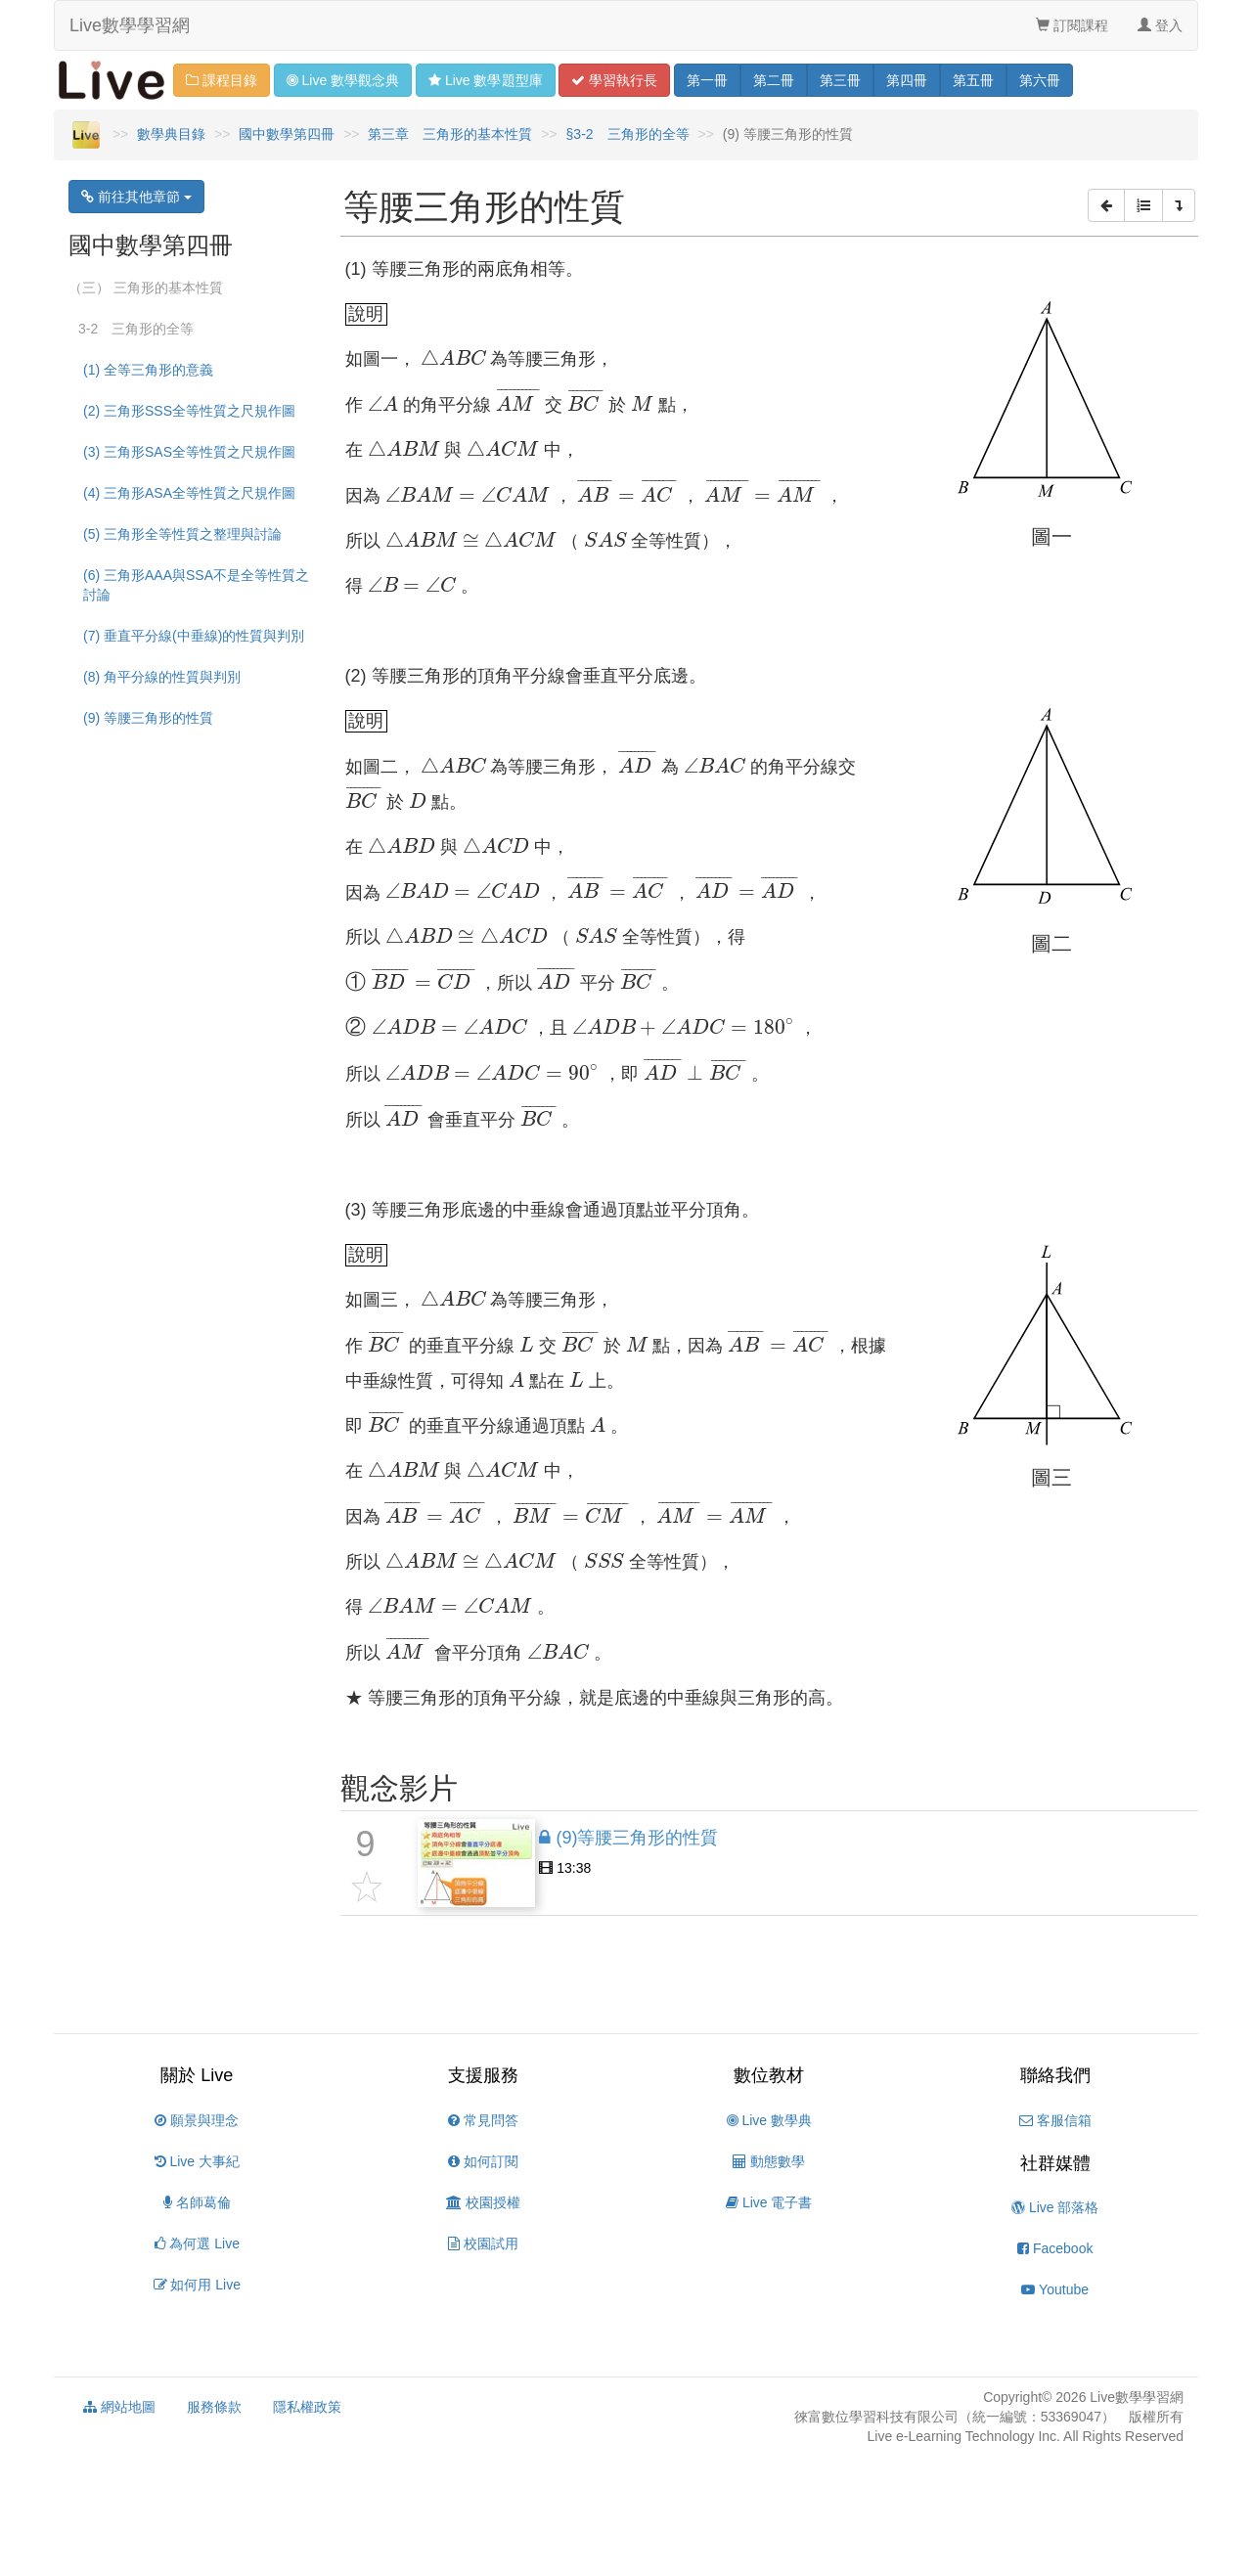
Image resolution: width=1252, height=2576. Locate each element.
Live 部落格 (1054, 2207)
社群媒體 (1055, 2163)
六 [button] (1039, 80)
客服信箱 (1055, 2120)
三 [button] (840, 80)
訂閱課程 (1072, 25)
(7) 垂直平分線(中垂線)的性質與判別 (193, 636)
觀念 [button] (343, 80)
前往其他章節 (136, 196)
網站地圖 (119, 2407)
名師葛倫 (197, 2202)
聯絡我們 (1055, 2075)
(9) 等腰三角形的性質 (148, 718)
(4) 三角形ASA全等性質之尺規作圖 (189, 493)
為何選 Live (197, 2243)
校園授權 (483, 2202)
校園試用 (483, 2243)
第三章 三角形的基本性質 (450, 134)
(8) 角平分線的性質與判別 (162, 677)
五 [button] (973, 80)
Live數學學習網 (129, 25)
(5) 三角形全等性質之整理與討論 (182, 534)
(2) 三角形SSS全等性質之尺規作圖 (189, 411)
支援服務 (483, 2075)
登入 (1160, 25)
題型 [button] (485, 80)
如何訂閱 (483, 2161)
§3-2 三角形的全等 (628, 134)
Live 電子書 (769, 2202)
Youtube (1055, 2289)
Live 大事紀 (197, 2161)
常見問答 (483, 2120)
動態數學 (769, 2161)
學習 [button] (614, 80)
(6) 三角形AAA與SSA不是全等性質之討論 (196, 584)
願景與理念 (197, 2120)
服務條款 (214, 2407)
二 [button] (773, 80)
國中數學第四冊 (287, 134)
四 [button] (906, 80)
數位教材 (769, 2075)
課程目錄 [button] (221, 80)
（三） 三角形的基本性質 (145, 287)
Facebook (1055, 2248)
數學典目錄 (171, 134)
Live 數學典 (769, 2120)
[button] (1106, 205)
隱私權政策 (307, 2407)
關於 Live (196, 2075)
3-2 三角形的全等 (136, 328)
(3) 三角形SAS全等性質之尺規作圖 (189, 452)
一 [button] (707, 80)
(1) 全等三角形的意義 (148, 370)
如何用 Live (197, 2284)
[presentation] (453, 357)
